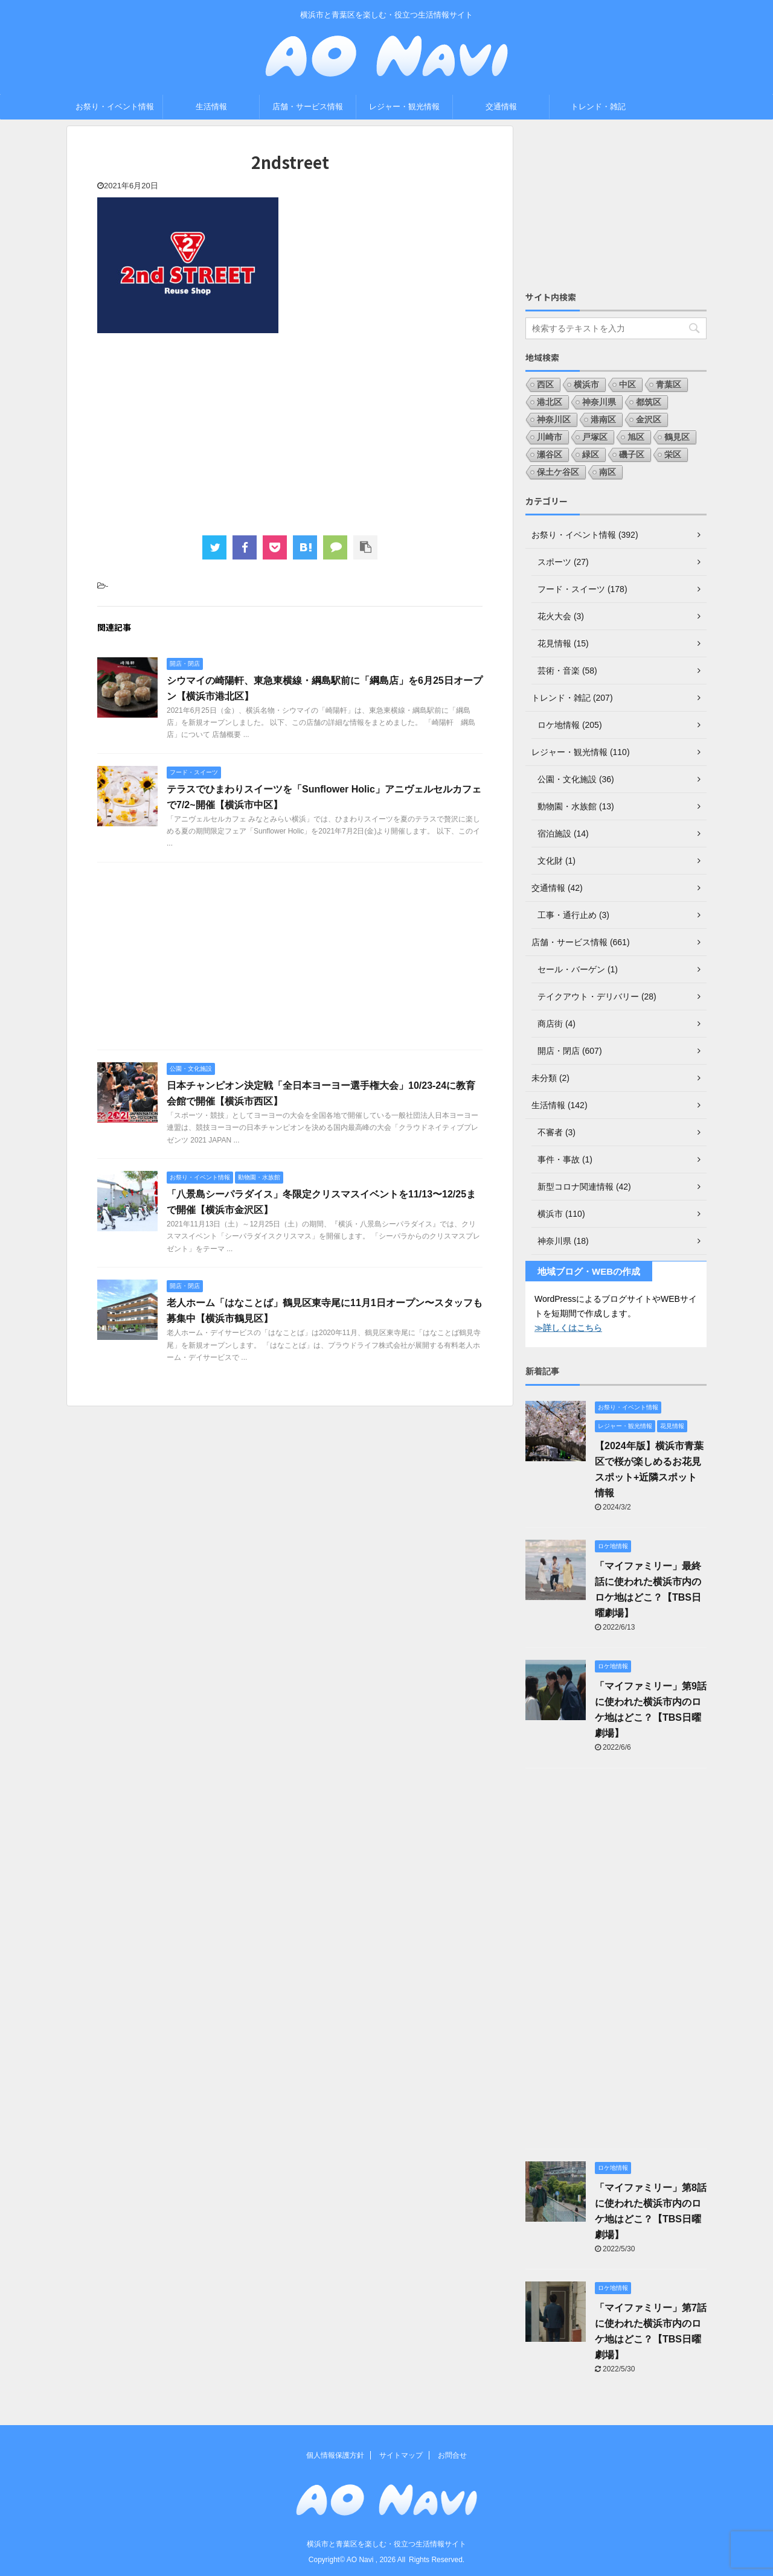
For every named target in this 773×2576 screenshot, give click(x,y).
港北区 (549, 402)
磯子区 (631, 454)
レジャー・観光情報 (404, 106)
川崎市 (549, 437)
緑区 (590, 454)
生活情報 (211, 106)
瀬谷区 (549, 454)
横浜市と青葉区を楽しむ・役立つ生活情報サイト (386, 2544)
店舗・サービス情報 (307, 106)
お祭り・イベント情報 (114, 106)
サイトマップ (401, 2455)
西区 (545, 384)
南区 (607, 472)
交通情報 (501, 106)
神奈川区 (554, 419)
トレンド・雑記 (598, 106)
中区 (627, 384)
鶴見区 (677, 437)
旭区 (635, 437)
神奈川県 (599, 402)
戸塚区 (595, 437)
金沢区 (648, 419)
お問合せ (452, 2455)
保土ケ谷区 (558, 472)
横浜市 (586, 384)
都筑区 (648, 402)
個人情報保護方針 (335, 2455)
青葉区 (668, 384)
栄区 (672, 454)
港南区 (603, 419)
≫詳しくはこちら (568, 1328)
